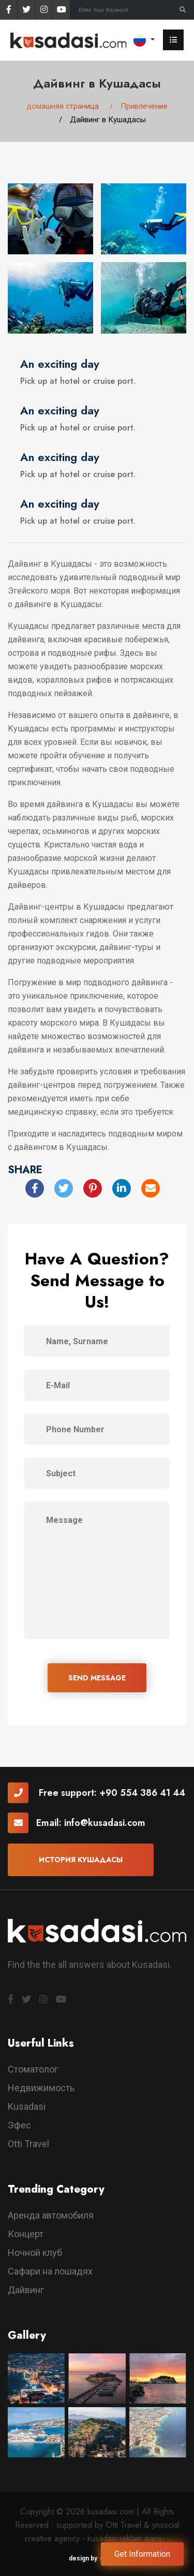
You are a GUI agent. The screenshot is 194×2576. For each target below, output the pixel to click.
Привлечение (144, 106)
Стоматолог (33, 2069)
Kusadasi (27, 2106)
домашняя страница (62, 106)
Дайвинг (26, 2289)
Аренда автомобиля (51, 2215)
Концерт (25, 2233)
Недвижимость (41, 2087)
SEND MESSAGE (97, 1678)
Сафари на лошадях (50, 2271)
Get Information (142, 2554)
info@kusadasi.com (104, 1823)
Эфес (19, 2125)
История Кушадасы (81, 1859)
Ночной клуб (35, 2252)
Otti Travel (28, 2143)
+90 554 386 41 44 (142, 1793)
